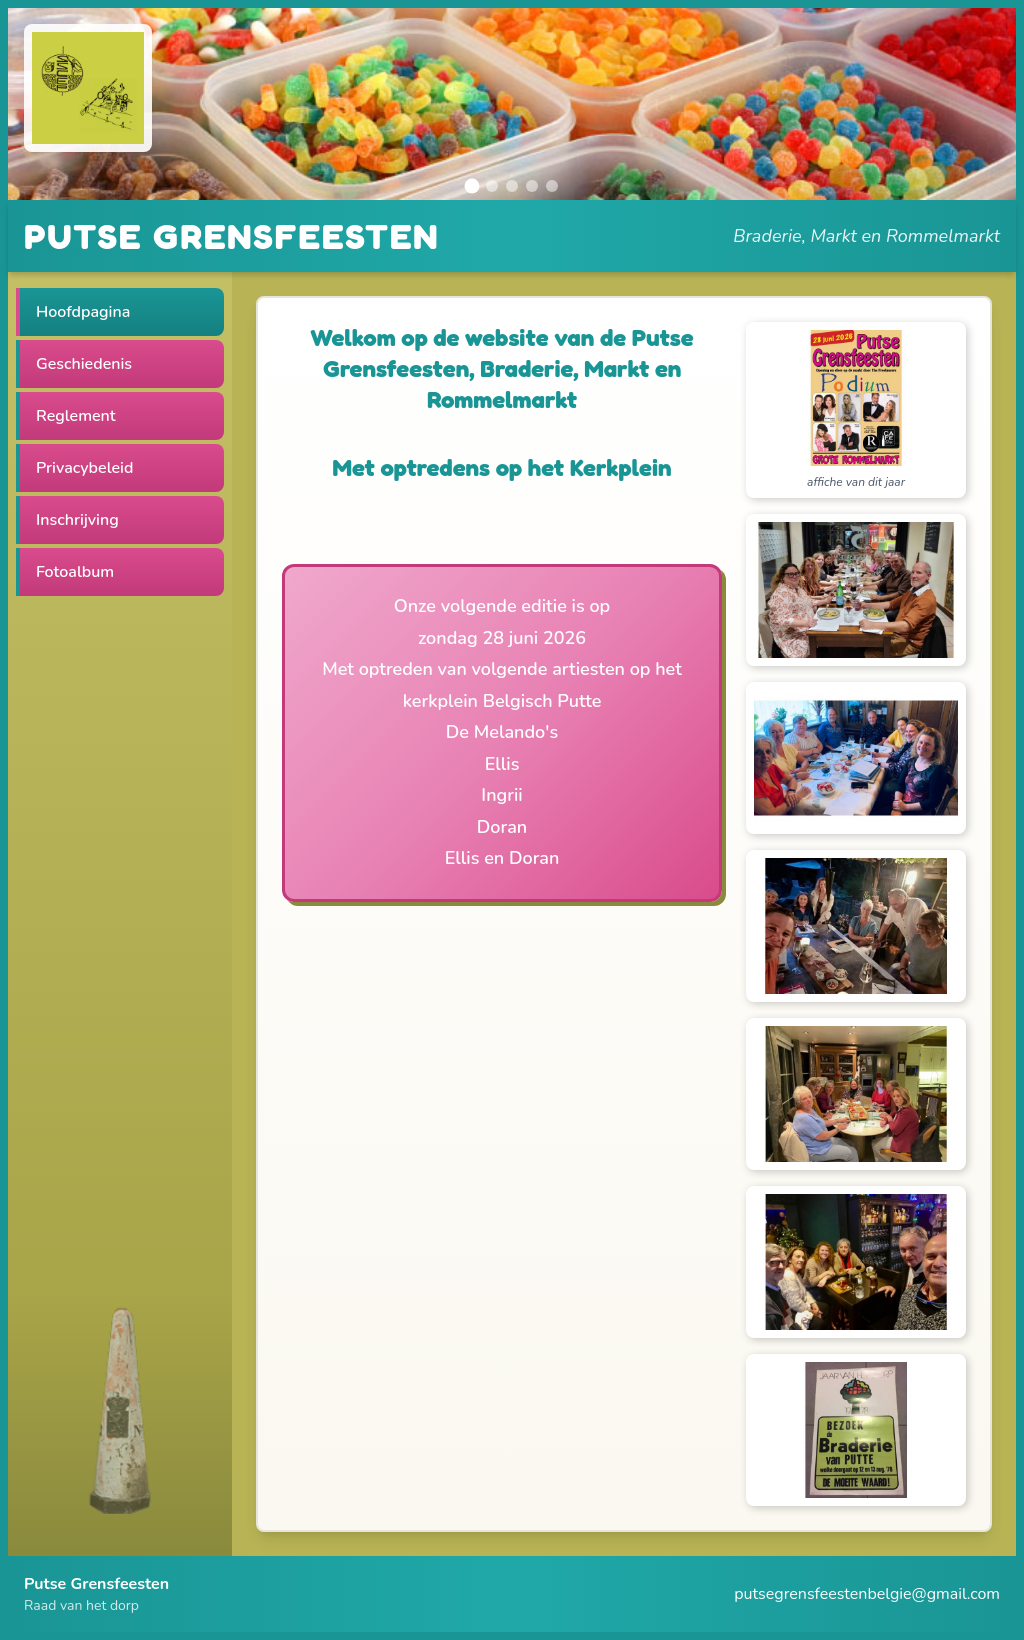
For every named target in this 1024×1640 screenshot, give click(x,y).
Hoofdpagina (83, 312)
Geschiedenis (84, 364)
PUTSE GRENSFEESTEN (231, 235)
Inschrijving (77, 520)
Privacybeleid (84, 468)
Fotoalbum (75, 572)
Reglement (76, 416)
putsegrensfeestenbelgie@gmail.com (867, 1594)
